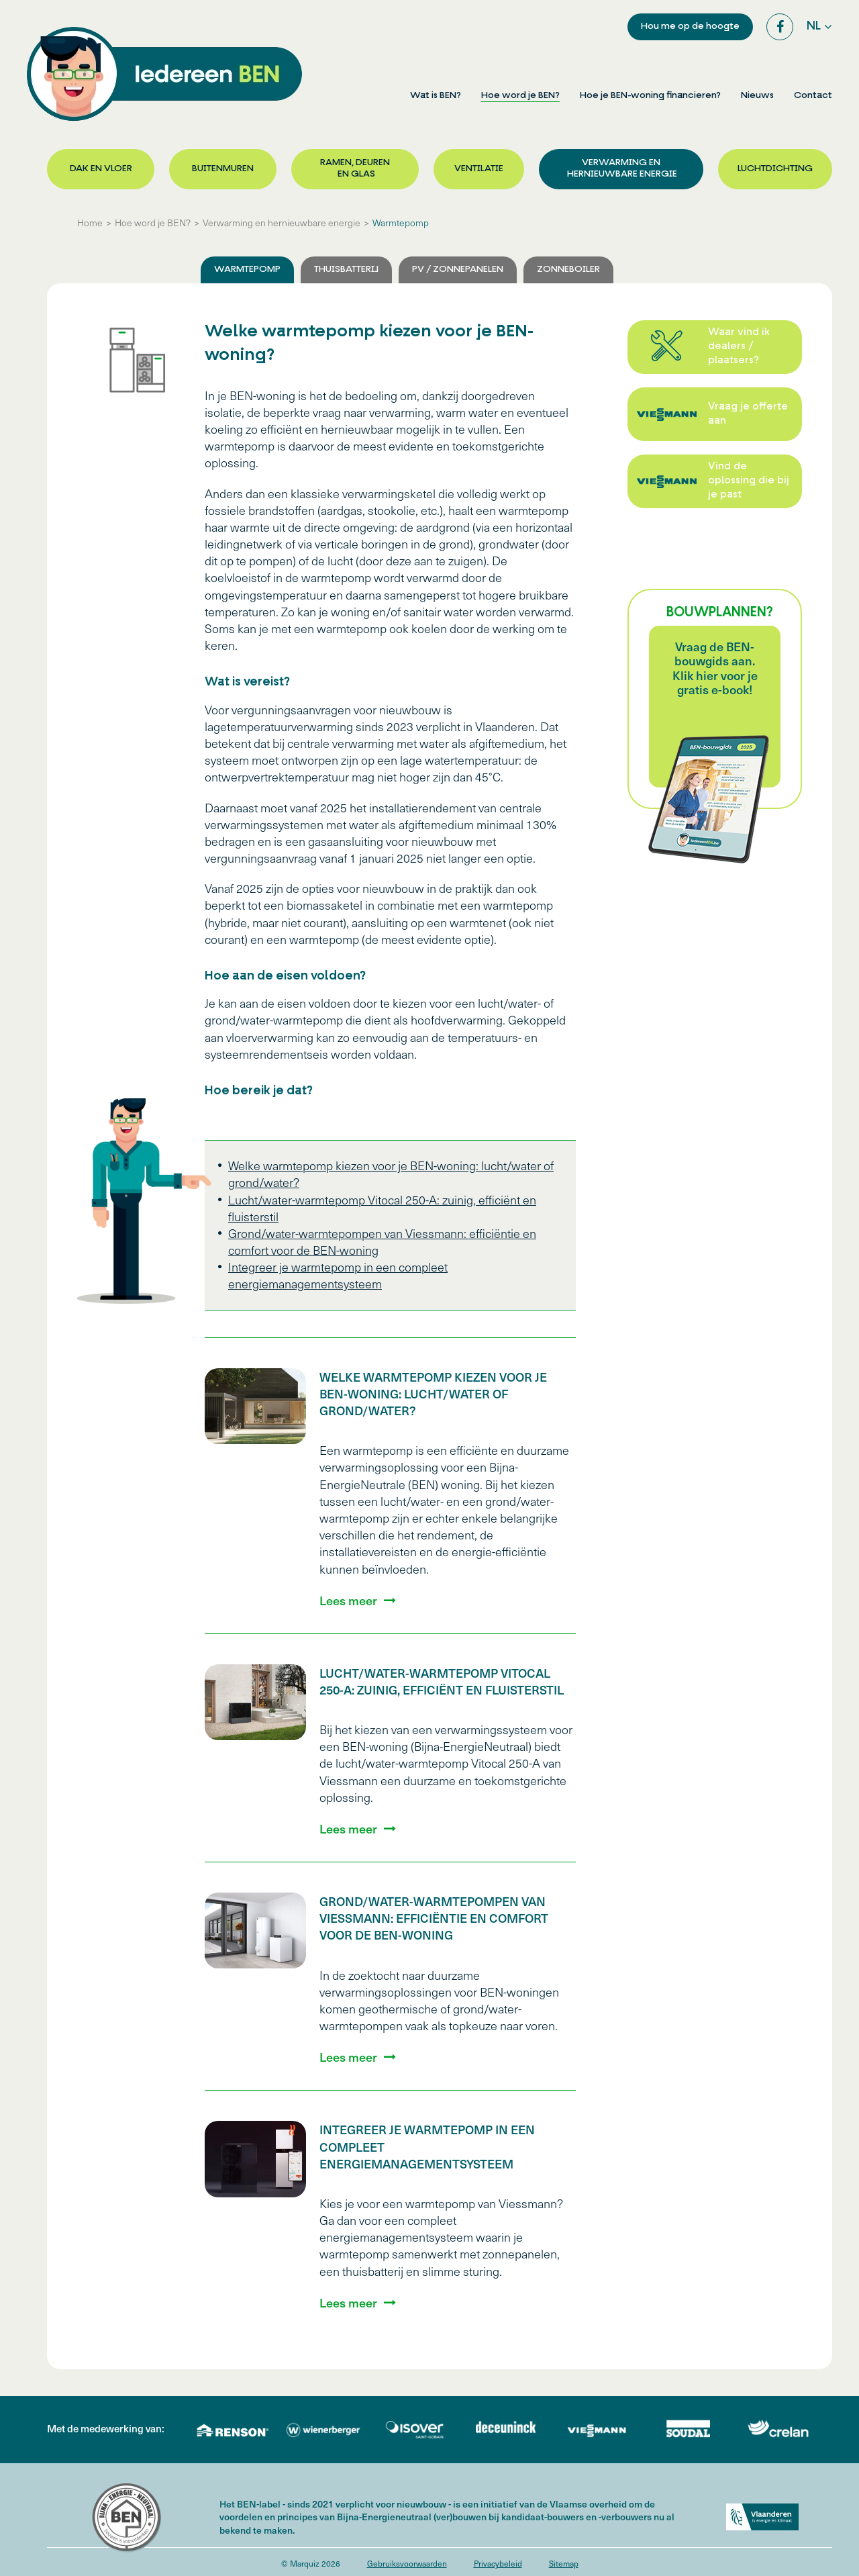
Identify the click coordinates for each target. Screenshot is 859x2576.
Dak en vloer (101, 169)
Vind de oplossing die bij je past (748, 481)
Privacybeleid (498, 2563)
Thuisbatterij (346, 270)
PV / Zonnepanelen (457, 270)
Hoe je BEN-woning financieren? (650, 96)
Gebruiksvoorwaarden (407, 2563)
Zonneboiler (568, 270)
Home (90, 222)
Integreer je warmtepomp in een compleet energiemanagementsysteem (338, 1275)
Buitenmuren (223, 169)
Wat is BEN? (435, 96)
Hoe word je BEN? (520, 96)
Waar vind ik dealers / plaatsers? (739, 347)
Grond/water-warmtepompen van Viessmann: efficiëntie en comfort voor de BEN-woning (433, 1918)
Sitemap (563, 2563)
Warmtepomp (400, 222)
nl (814, 26)
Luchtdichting (775, 169)
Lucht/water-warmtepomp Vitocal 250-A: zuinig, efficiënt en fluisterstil (441, 1681)
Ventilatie (478, 169)
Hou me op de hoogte (690, 26)
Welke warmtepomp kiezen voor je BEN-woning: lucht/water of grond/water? (433, 1393)
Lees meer (348, 1600)
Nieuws (757, 96)
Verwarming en (621, 169)
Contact (813, 96)
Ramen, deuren (355, 169)
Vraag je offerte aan (748, 414)
